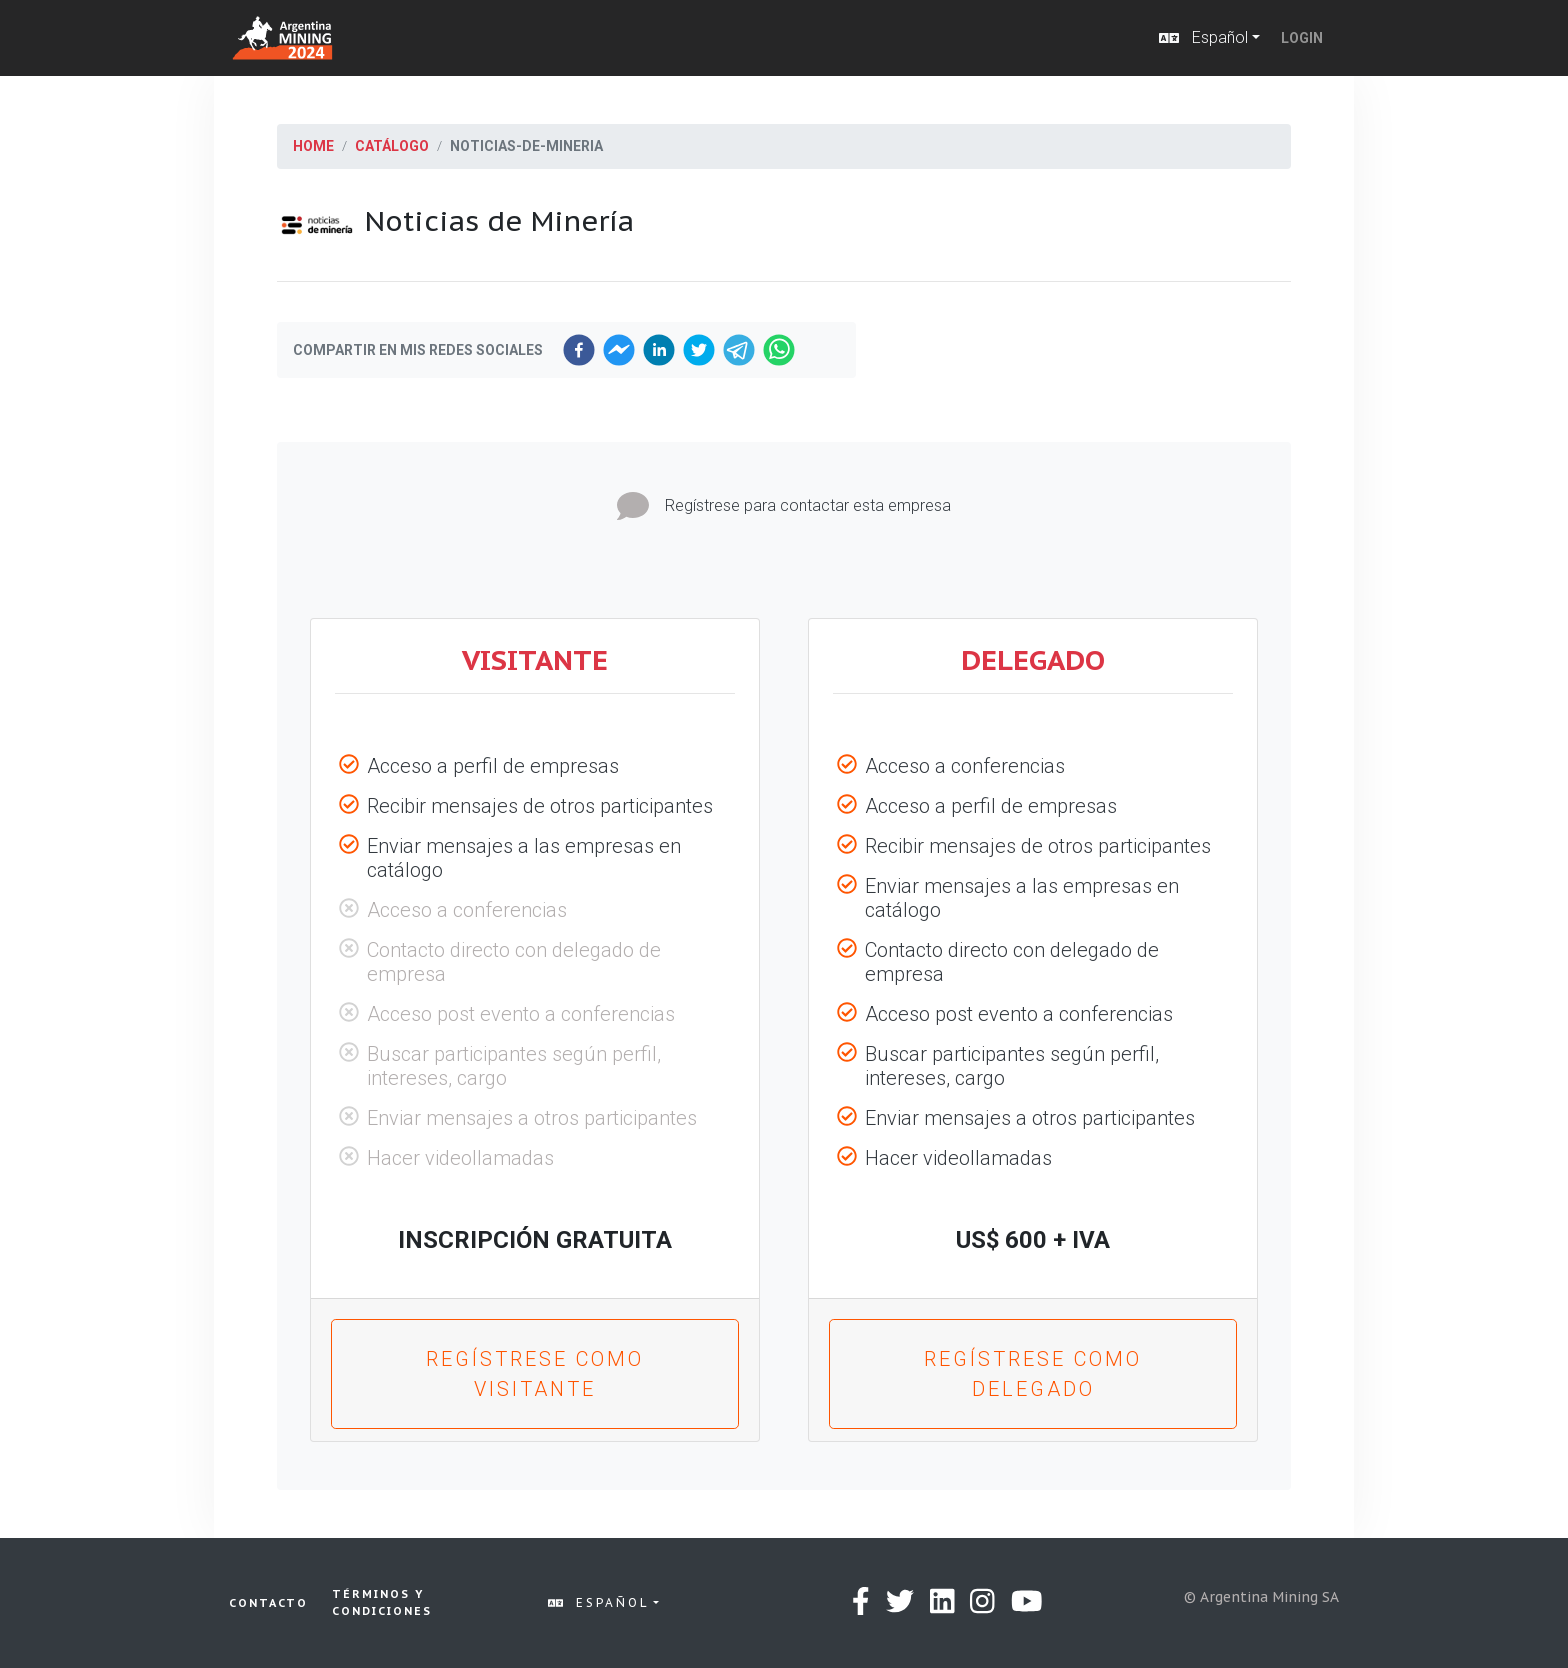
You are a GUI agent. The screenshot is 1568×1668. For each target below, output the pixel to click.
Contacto (268, 1603)
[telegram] (739, 350)
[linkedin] (659, 350)
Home (313, 146)
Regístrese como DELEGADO (1033, 1374)
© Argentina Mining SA (1261, 1597)
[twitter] (699, 350)
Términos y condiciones (382, 1602)
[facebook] (579, 350)
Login (1302, 38)
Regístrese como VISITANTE (535, 1374)
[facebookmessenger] (619, 350)
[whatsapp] (779, 350)
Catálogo (392, 146)
